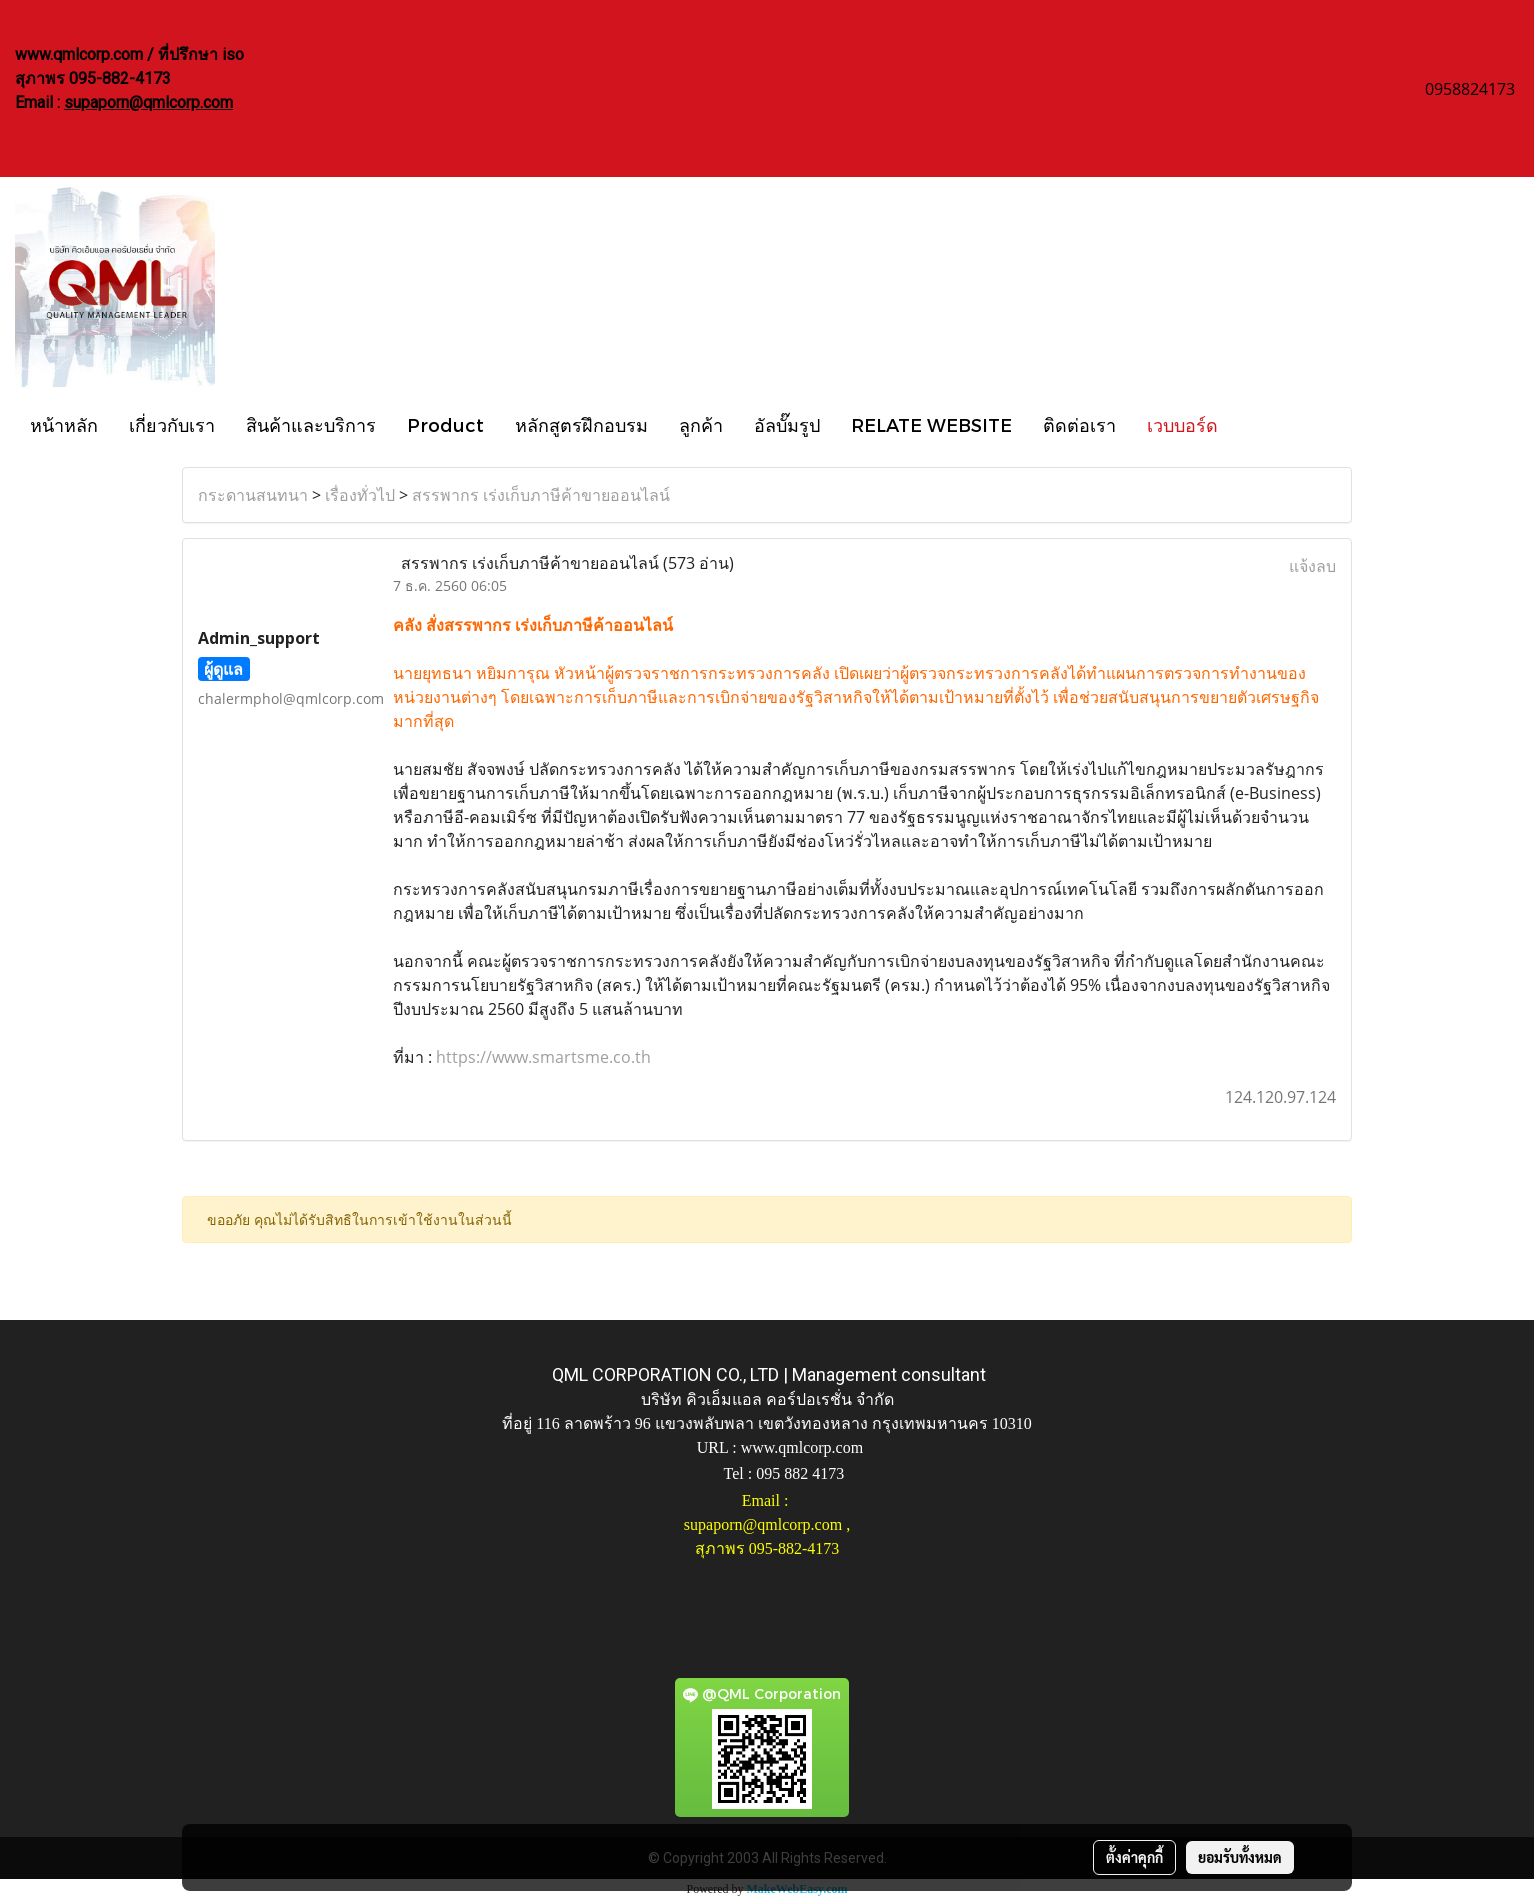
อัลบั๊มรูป (787, 424)
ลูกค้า (701, 424)
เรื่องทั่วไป (360, 495)
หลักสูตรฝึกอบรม (581, 424)
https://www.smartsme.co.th (543, 1057)
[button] (1251, 424)
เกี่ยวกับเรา (172, 424)
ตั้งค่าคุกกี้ (1134, 1857)
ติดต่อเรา (1079, 424)
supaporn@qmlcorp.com (148, 102)
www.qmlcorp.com (802, 1447)
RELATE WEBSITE (931, 424)
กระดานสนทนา (253, 495)
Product (445, 424)
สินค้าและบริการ (311, 424)
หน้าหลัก (64, 424)
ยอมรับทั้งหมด (1240, 1857)
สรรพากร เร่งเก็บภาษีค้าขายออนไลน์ (541, 495)
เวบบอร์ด (1182, 424)
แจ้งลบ (1312, 566)
